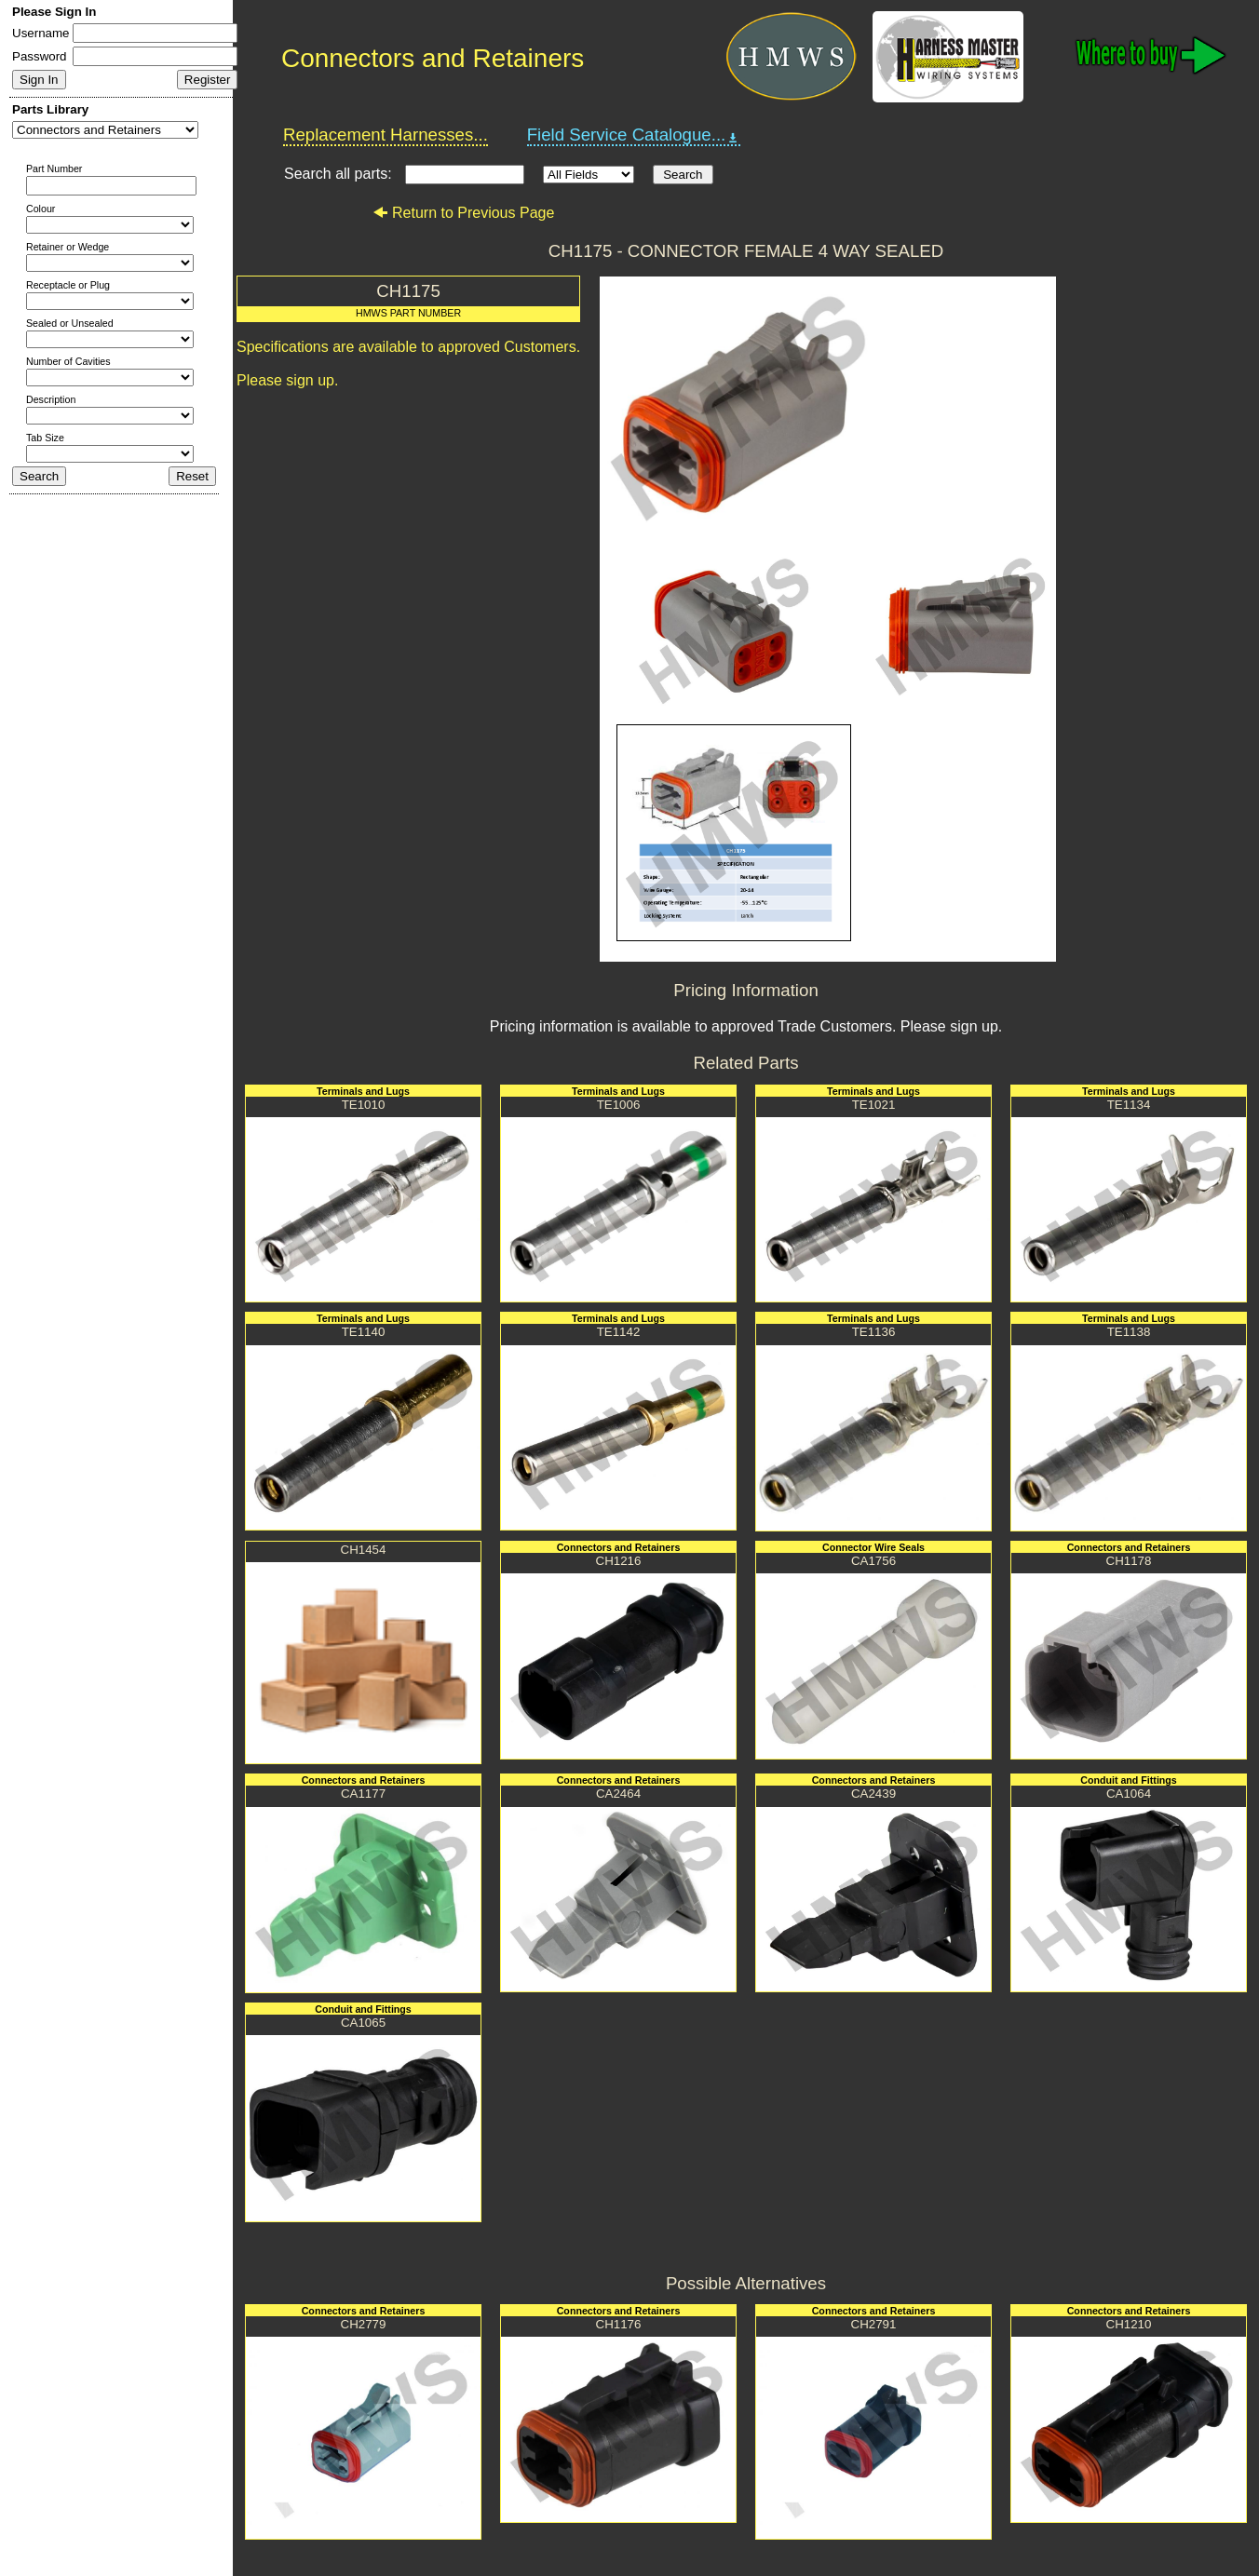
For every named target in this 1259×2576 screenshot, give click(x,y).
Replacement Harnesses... (385, 134)
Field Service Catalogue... (634, 135)
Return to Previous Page (463, 213)
